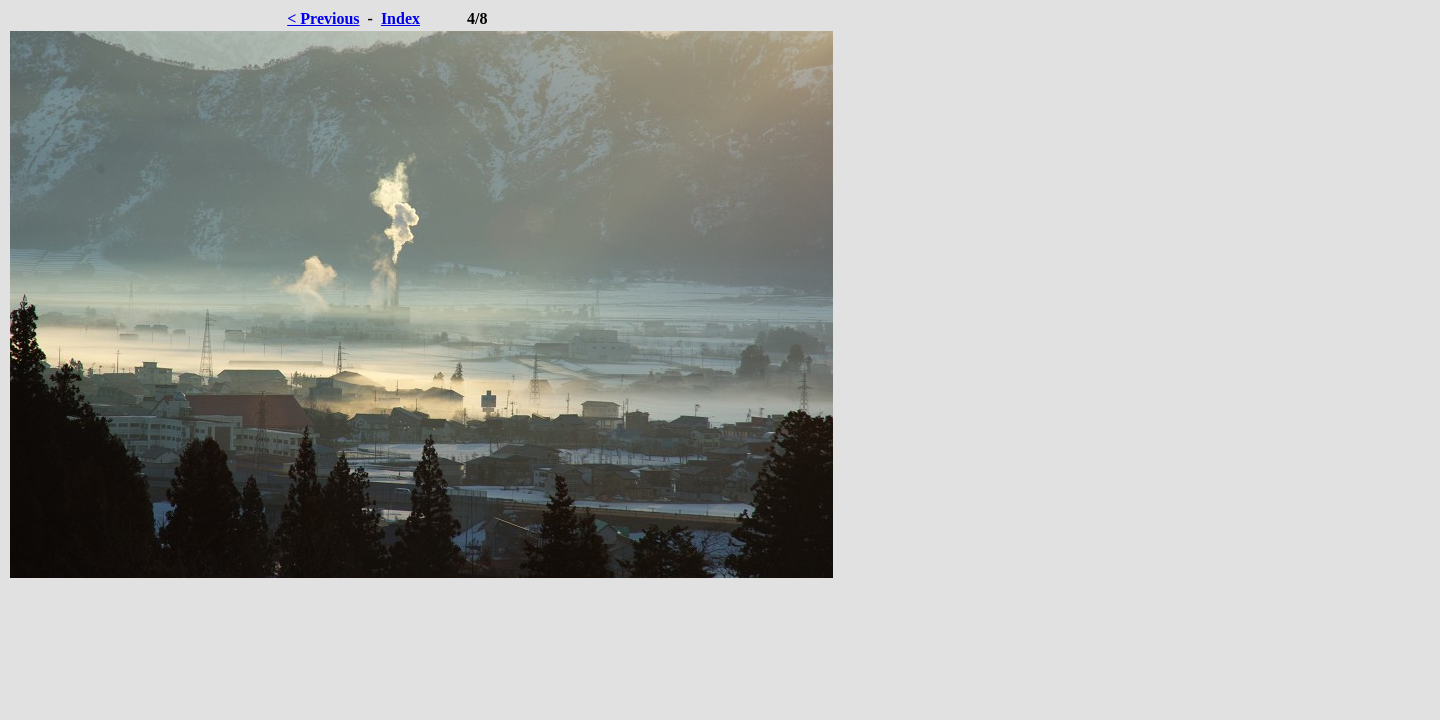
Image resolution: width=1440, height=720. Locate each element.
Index (400, 18)
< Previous (323, 18)
